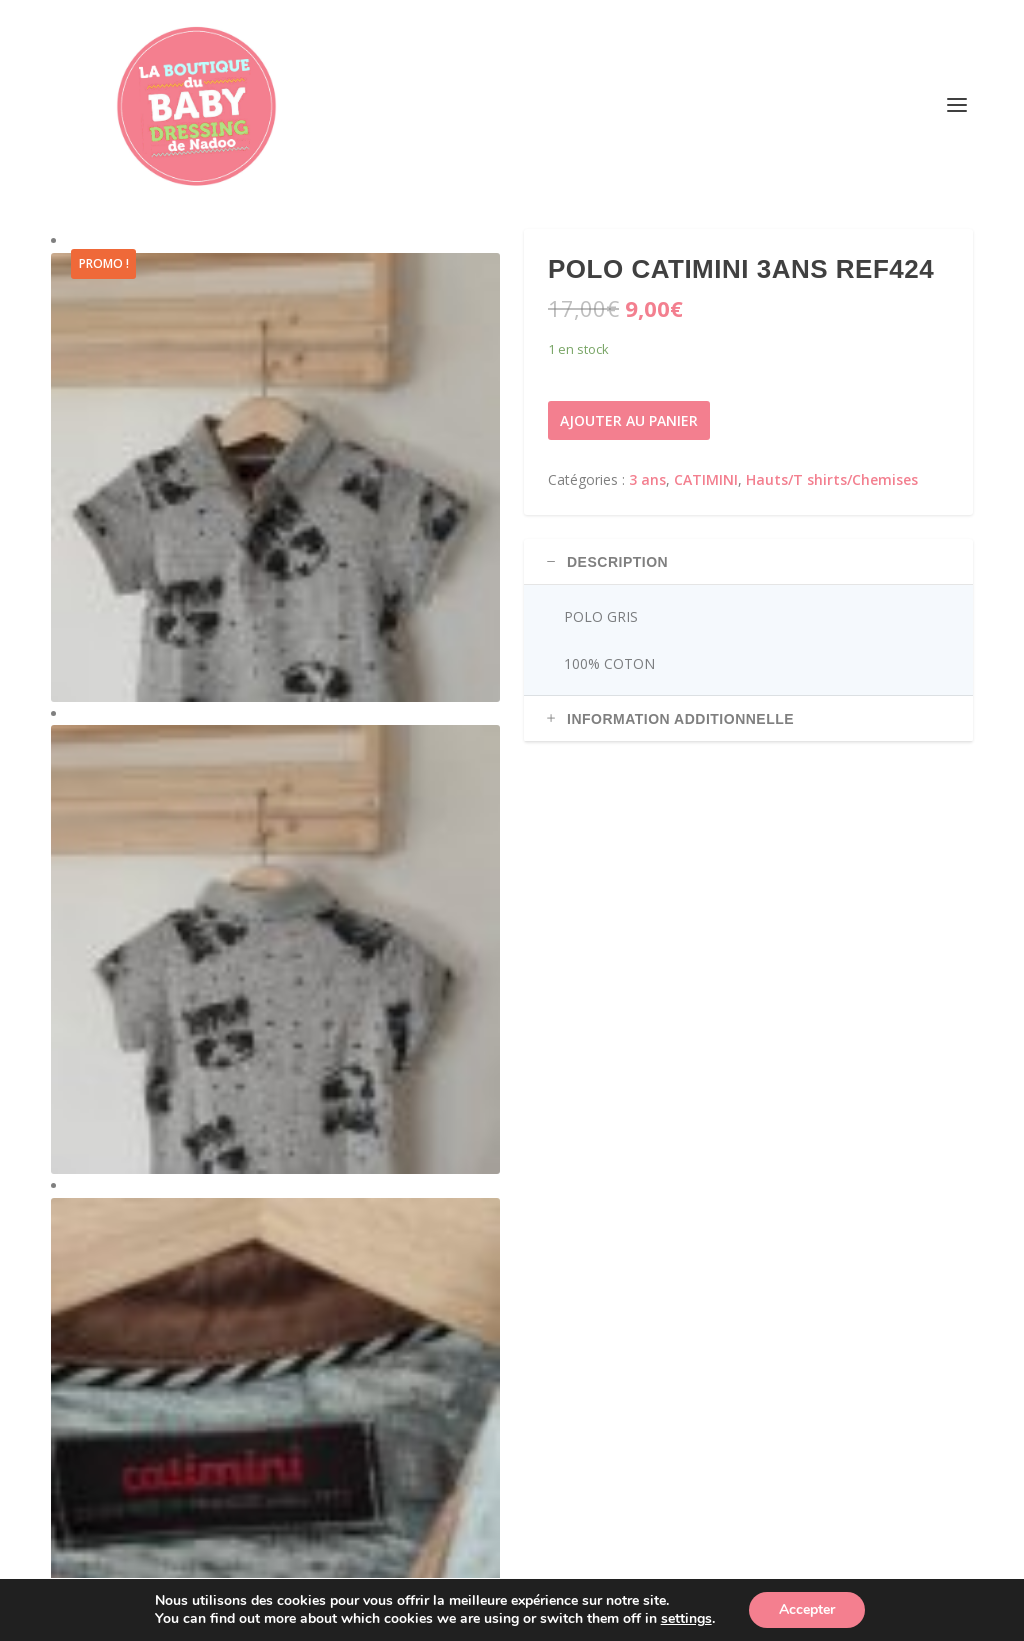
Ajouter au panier (629, 420)
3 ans (647, 479)
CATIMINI (706, 479)
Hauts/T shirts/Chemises (832, 479)
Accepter (807, 1609)
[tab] (748, 562)
